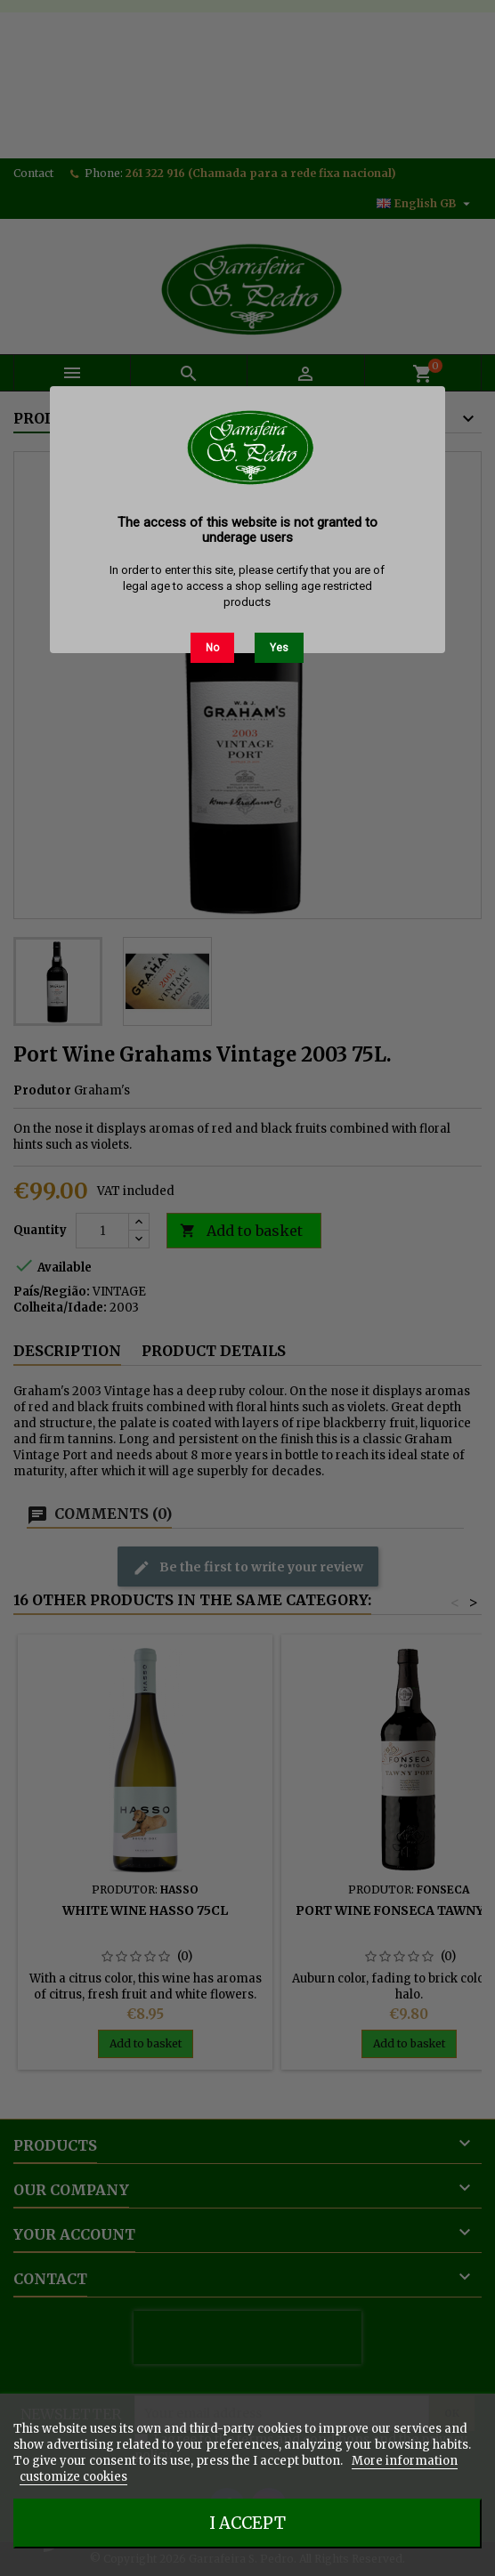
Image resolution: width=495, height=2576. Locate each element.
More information (405, 2460)
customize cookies (73, 2476)
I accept (247, 2523)
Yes (279, 648)
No (212, 648)
